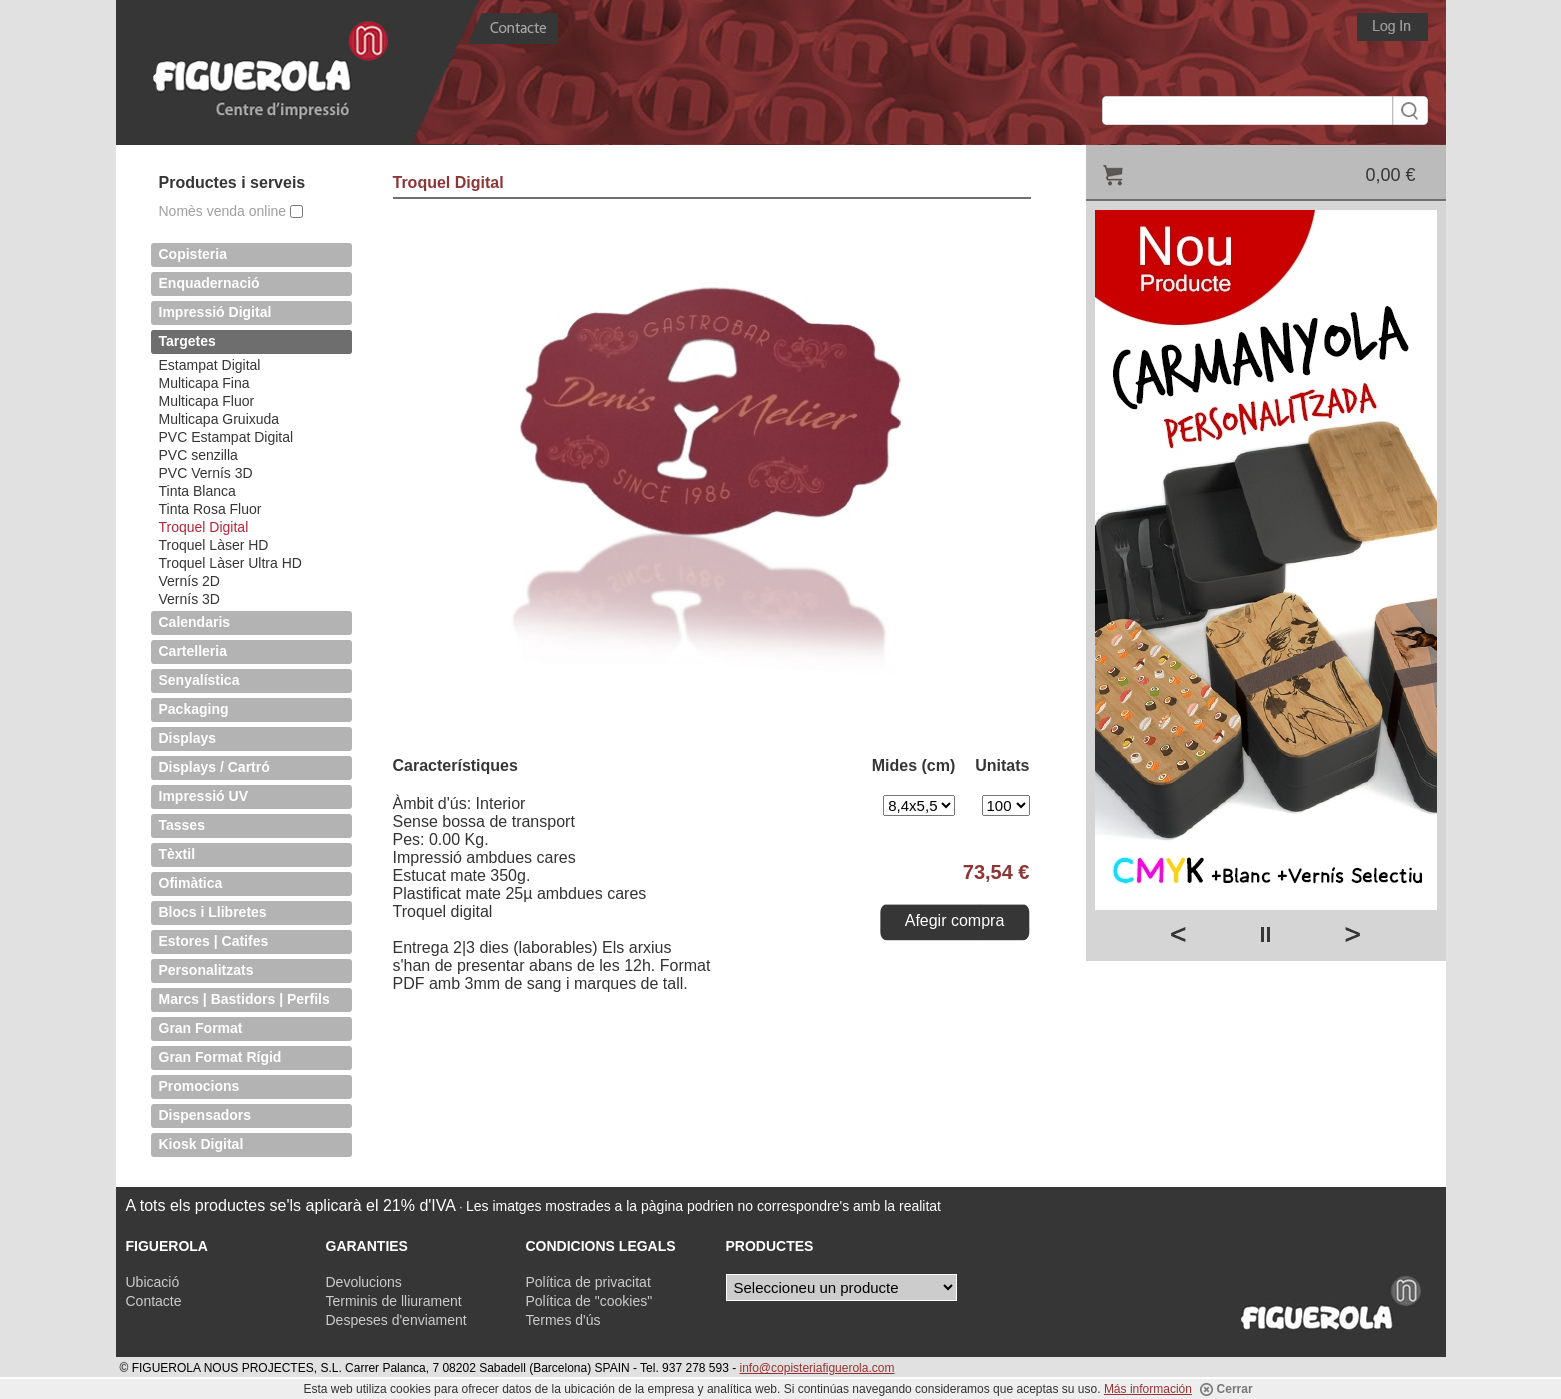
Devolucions (364, 1282)
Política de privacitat (588, 1282)
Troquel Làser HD (214, 545)
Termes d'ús (563, 1320)
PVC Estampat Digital (226, 437)
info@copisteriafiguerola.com (817, 1368)
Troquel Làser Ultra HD (230, 563)
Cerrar (1226, 1389)
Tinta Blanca (197, 491)
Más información (1148, 1389)
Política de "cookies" (589, 1301)
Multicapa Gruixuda (219, 419)
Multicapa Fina (204, 383)
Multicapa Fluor (207, 401)
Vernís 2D (189, 581)
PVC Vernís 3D (206, 473)
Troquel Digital (204, 527)
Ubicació (153, 1282)
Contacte (154, 1301)
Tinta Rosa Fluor (210, 509)
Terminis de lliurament (394, 1301)
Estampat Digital (210, 365)
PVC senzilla (198, 455)
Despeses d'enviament (396, 1320)
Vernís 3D (189, 599)
